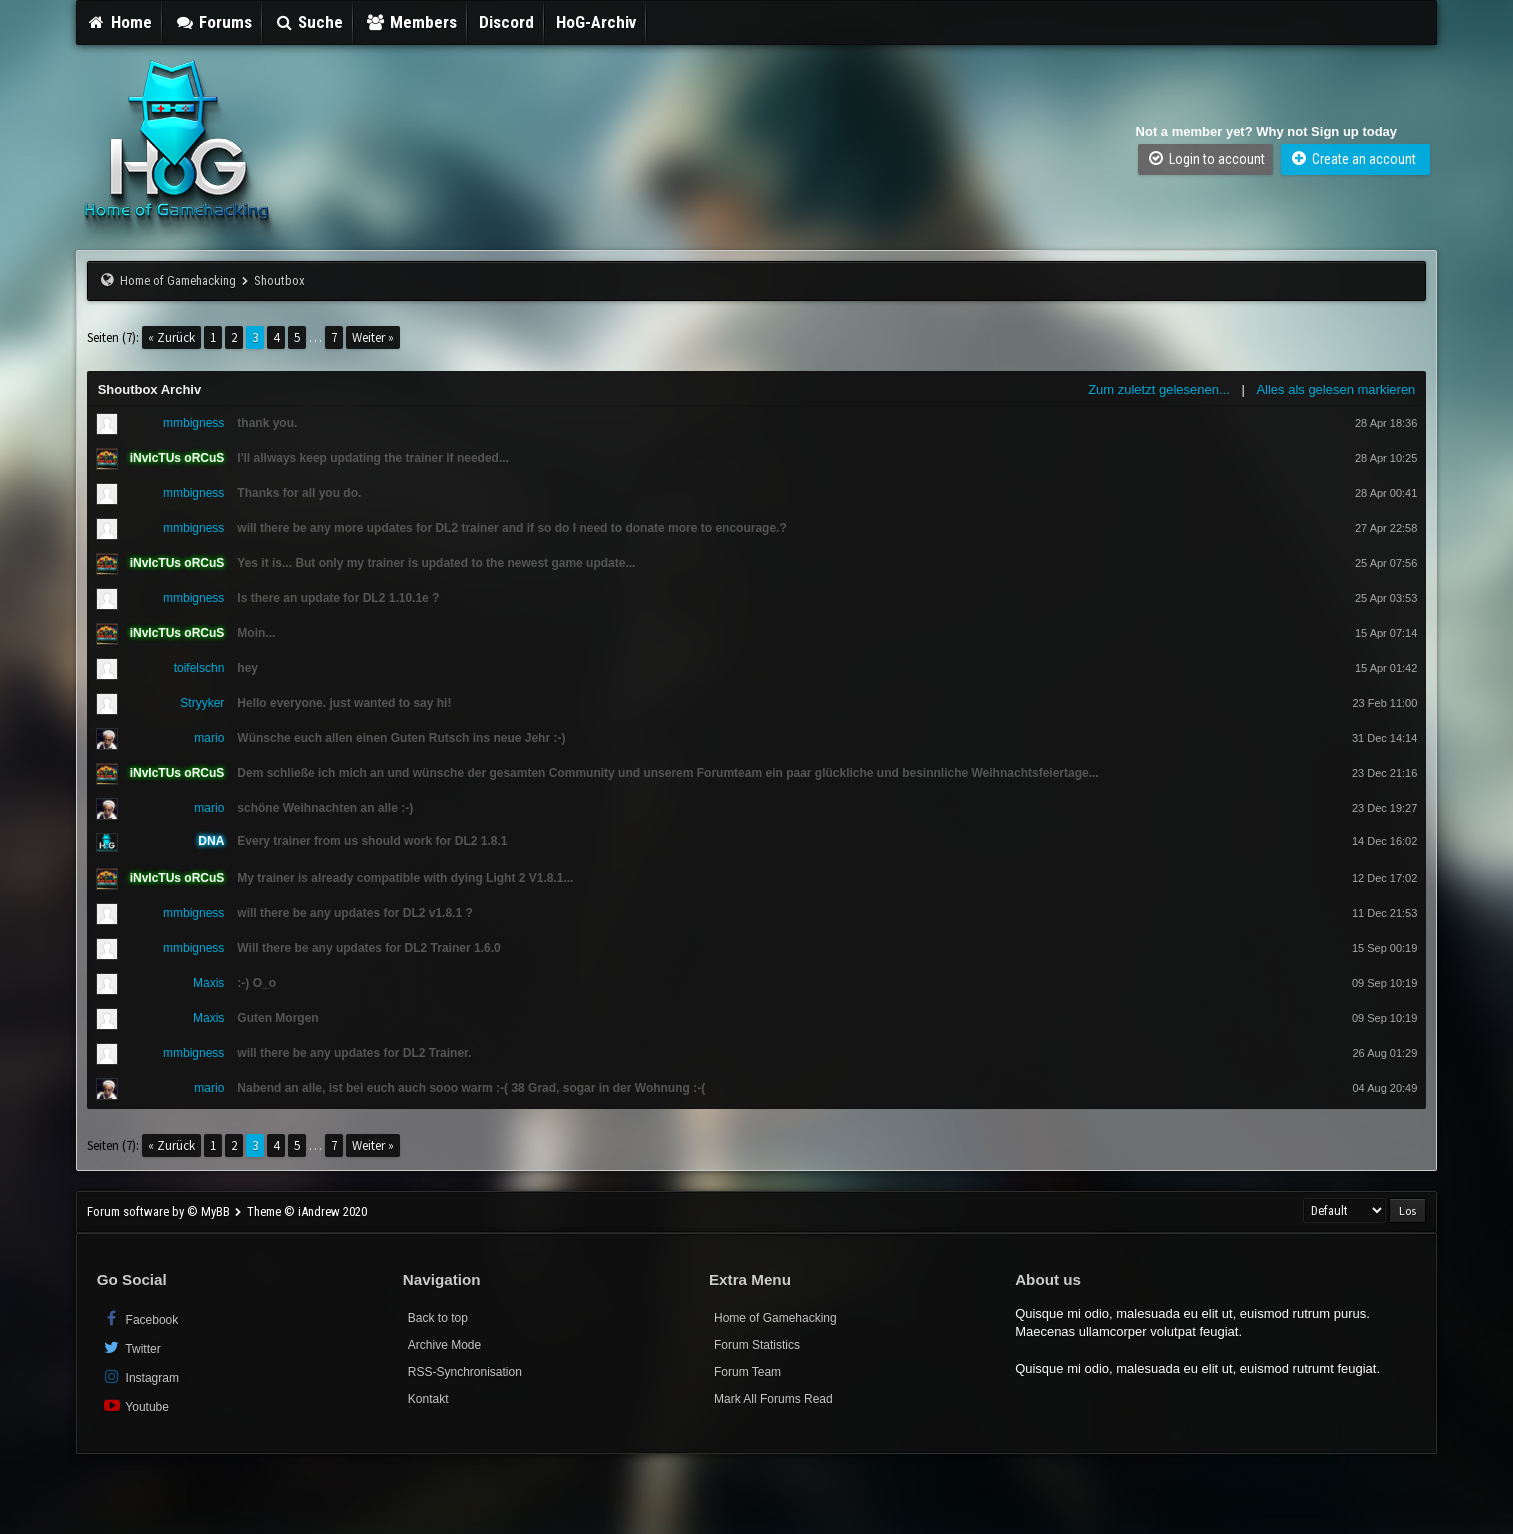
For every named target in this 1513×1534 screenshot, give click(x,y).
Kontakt (428, 1399)
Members (411, 22)
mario (209, 738)
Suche (309, 22)
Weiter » (373, 337)
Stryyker (202, 703)
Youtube (135, 1405)
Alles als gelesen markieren (1335, 389)
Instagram (140, 1376)
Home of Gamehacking (178, 280)
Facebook (140, 1318)
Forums (213, 22)
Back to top (438, 1318)
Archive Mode (444, 1345)
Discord (506, 22)
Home (120, 22)
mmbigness (193, 423)
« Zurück (171, 337)
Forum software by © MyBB (160, 1211)
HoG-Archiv (596, 22)
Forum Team (747, 1372)
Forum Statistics (757, 1345)
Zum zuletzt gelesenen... (1159, 389)
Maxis (208, 983)
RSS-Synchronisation (465, 1372)
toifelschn (199, 668)
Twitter (131, 1347)
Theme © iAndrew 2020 (307, 1211)
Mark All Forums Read (773, 1399)
